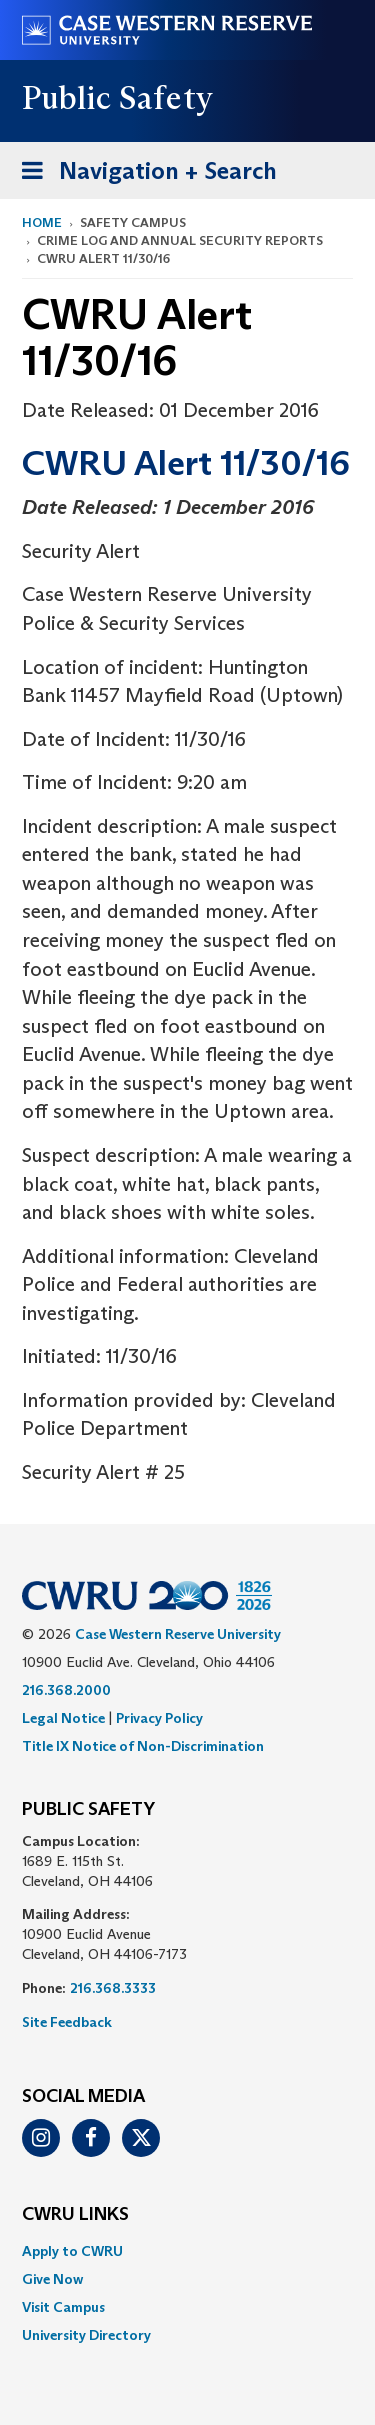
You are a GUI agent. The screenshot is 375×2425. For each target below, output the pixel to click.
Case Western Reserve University (178, 1634)
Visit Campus (63, 2307)
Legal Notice (63, 1718)
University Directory (86, 2335)
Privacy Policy (159, 1718)
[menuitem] (187, 2251)
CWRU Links (75, 2215)
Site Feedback (67, 2022)
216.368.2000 (66, 1690)
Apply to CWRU (72, 2251)
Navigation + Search (143, 174)
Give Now (52, 2279)
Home (42, 222)
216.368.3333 (113, 1988)
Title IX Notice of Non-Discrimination (143, 1746)
